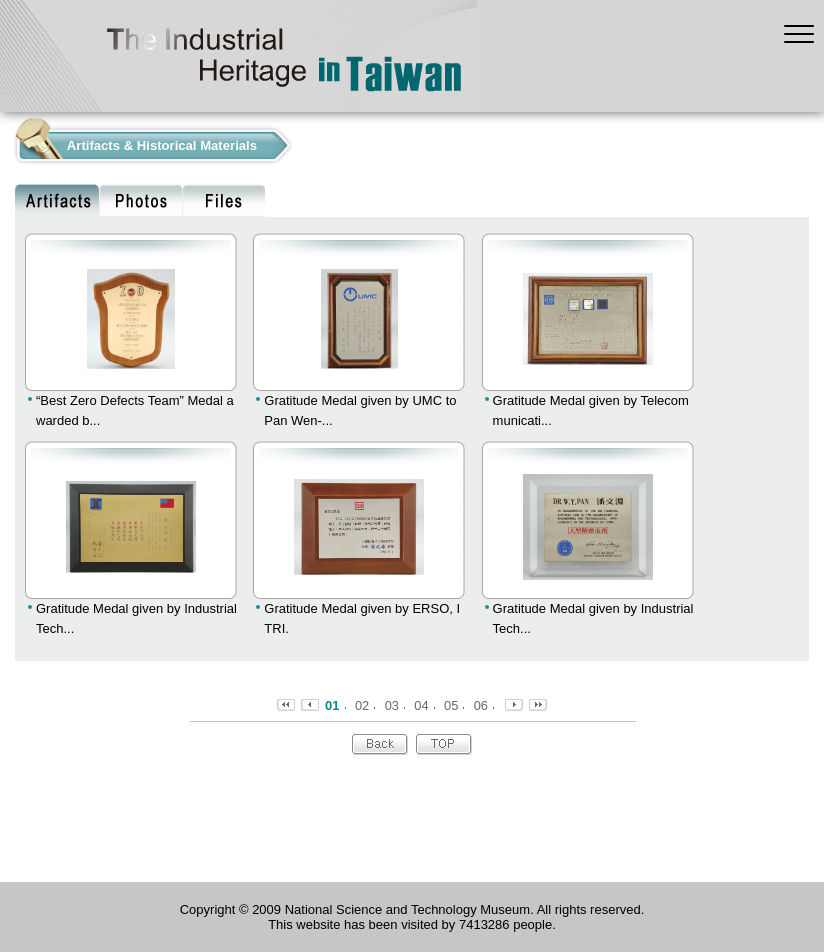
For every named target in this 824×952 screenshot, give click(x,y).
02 (362, 705)
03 (392, 705)
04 (421, 705)
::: (5, 140)
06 (481, 705)
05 (451, 705)
